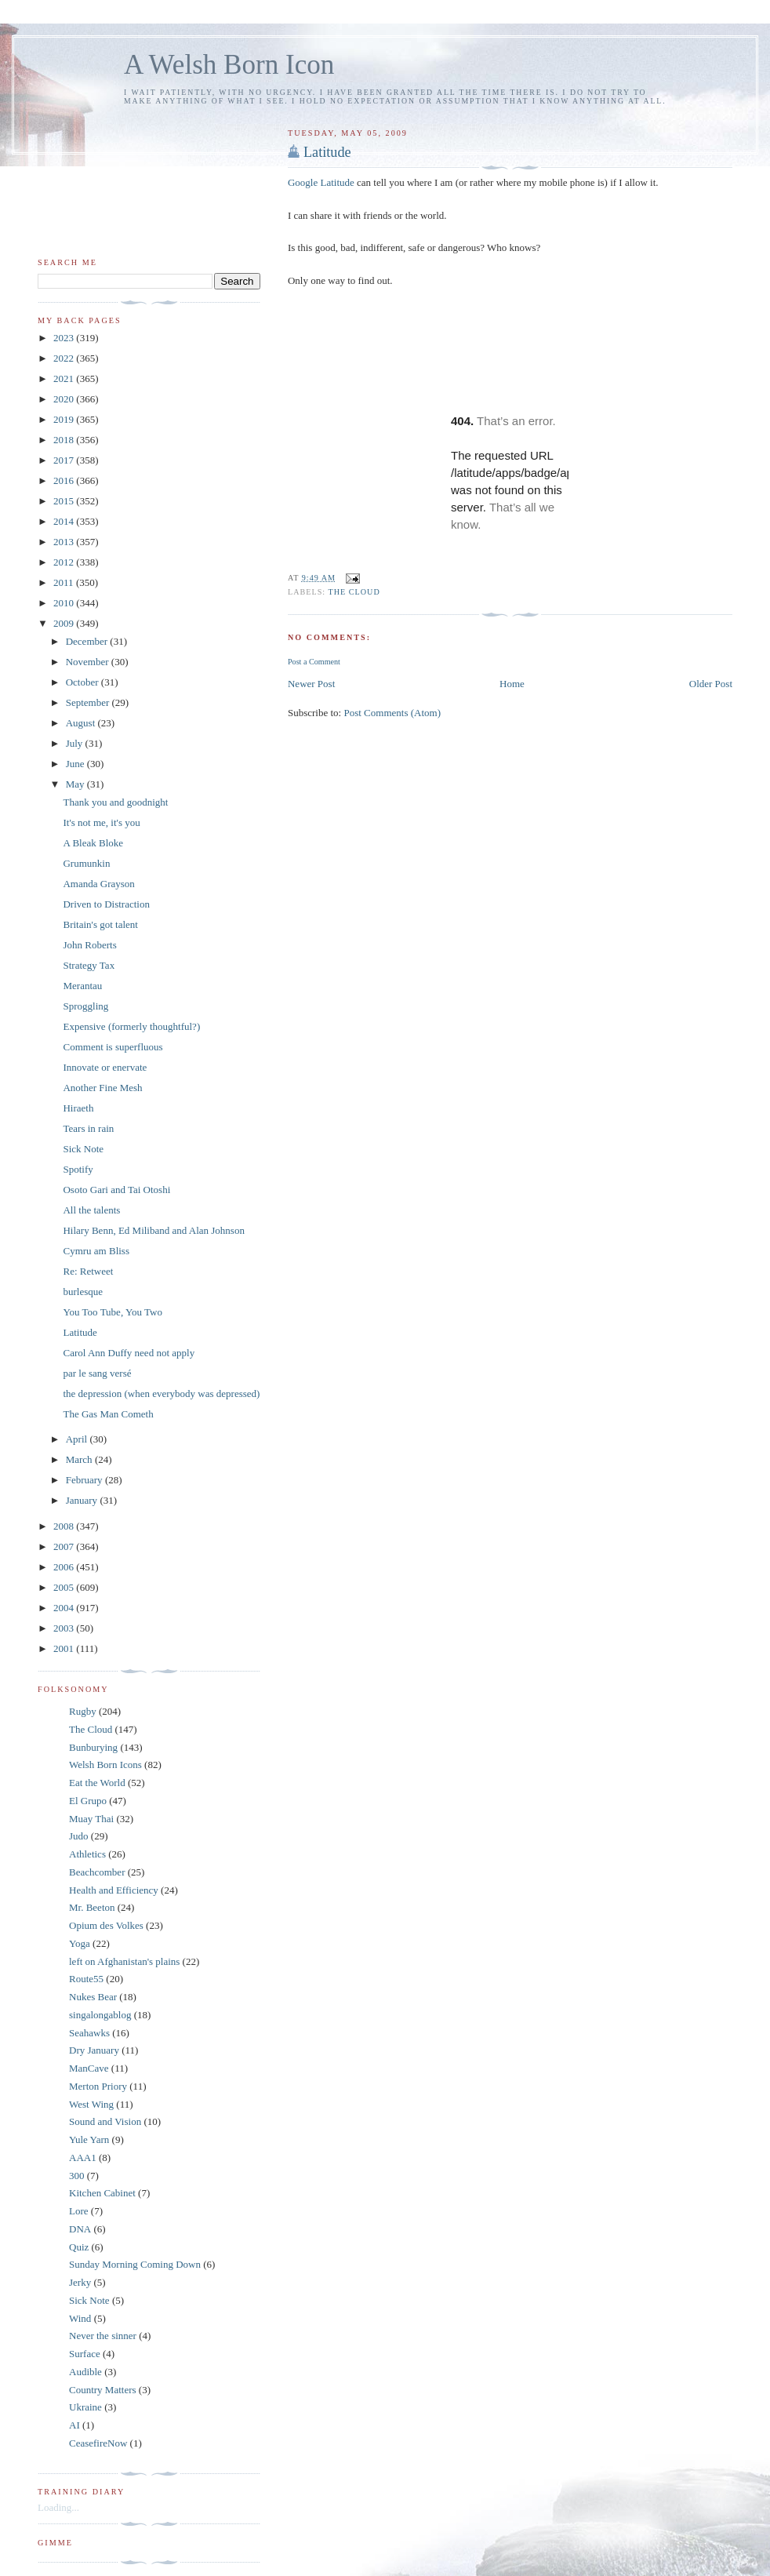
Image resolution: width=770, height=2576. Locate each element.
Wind (80, 2318)
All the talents (91, 1210)
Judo (79, 1836)
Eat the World (97, 1782)
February (85, 1480)
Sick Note (83, 1149)
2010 (64, 603)
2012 (64, 562)
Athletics (87, 1854)
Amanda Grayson (98, 884)
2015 (64, 501)
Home (512, 683)
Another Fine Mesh (102, 1087)
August (82, 723)
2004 (64, 1608)
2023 (64, 338)
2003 (64, 1628)
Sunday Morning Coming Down (135, 2264)
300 (77, 2175)
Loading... (58, 2507)
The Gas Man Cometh (108, 1414)
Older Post (710, 683)
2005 (64, 1587)
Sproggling (85, 1006)
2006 (64, 1567)
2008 (64, 1526)
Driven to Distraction (106, 904)
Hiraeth (78, 1108)
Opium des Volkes (106, 1925)
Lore (79, 2211)
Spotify (78, 1169)
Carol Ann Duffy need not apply (128, 1353)
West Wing (91, 2104)
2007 (64, 1546)
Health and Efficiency (113, 1890)
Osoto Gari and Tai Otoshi (116, 1189)
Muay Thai (91, 1819)
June (76, 764)
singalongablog (100, 2015)
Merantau (82, 985)
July (75, 743)
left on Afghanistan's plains (124, 1961)
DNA (80, 2229)
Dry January (94, 2050)
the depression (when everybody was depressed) (161, 1393)
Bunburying (93, 1747)
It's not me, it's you (101, 822)
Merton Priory (98, 2086)
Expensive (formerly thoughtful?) (131, 1026)
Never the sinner (102, 2335)
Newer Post (311, 683)
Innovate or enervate (105, 1067)
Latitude (327, 152)
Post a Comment (314, 661)
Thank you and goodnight (115, 802)
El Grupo (88, 1800)
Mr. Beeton (92, 1907)
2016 (64, 480)
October (83, 682)
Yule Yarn (89, 2139)
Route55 (86, 1979)
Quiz (79, 2247)
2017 (64, 460)
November (88, 662)
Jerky (80, 2282)
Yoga (79, 1943)
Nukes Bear (93, 1997)
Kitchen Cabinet (102, 2193)
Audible (85, 2372)
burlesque (83, 1291)
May (76, 784)
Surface (84, 2354)
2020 (64, 399)
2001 (64, 1648)
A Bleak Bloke (93, 843)
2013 (64, 542)
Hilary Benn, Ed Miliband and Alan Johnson (153, 1230)
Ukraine (85, 2407)
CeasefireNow (98, 2443)
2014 (64, 521)
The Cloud (354, 592)
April (78, 1439)
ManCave (89, 2068)
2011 (64, 582)
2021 (64, 378)
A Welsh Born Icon (229, 64)
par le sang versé (97, 1373)
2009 (64, 623)
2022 (64, 358)
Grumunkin (86, 863)
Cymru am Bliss (96, 1251)
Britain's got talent (100, 924)
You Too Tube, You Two (112, 1312)
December (88, 641)
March (80, 1459)
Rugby (82, 1711)
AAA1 (82, 2157)
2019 (64, 419)
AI (74, 2425)
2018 (64, 440)
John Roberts (89, 945)
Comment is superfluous (112, 1047)
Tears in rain (88, 1128)
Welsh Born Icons (105, 1764)
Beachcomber (97, 1872)
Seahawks (89, 2033)
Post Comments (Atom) (392, 713)
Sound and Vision (105, 2121)
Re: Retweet (88, 1271)
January (83, 1500)
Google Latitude (321, 182)
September (89, 702)
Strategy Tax (88, 965)
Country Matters (102, 2390)
